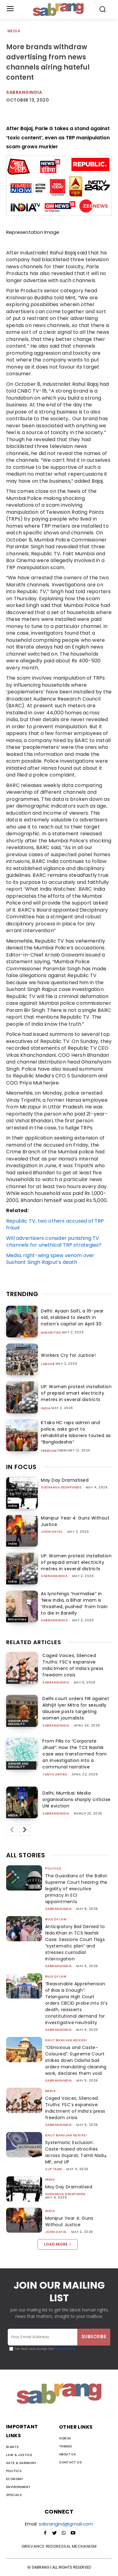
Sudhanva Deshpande (61, 1487)
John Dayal (52, 1531)
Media (14, 31)
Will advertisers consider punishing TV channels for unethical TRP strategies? (54, 1242)
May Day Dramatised (64, 1480)
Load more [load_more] (57, 2244)
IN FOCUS (21, 1467)
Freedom (49, 1450)
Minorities (51, 1332)
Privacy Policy (64, 2348)
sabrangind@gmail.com (66, 2524)
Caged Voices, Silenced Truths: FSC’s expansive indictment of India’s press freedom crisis (73, 1665)
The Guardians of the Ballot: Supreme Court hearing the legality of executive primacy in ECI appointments (76, 1889)
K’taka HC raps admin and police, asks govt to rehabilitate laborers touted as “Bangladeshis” (76, 1432)
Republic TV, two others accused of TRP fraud (55, 1224)
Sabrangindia (24, 92)
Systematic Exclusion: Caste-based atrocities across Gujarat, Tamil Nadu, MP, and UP (76, 2152)
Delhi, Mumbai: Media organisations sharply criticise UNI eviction (76, 1799)
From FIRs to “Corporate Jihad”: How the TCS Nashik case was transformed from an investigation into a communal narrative (74, 1754)
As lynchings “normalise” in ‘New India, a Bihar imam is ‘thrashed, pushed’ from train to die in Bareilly (74, 1603)
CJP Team (53, 2169)
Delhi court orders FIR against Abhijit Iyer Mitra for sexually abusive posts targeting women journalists (75, 1708)
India (46, 1408)
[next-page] (24, 1829)
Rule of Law (56, 1919)
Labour (48, 1364)
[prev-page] (11, 1829)
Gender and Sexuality (18, 1722)
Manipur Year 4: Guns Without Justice (69, 2221)
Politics (53, 1868)
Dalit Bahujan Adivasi (66, 2040)
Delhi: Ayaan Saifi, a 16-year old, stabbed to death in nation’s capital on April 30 (72, 1317)
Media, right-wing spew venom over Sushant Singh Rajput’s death (50, 1259)
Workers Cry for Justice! (68, 1355)
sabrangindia (54, 1576)
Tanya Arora (54, 1774)
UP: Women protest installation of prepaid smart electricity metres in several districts (76, 1393)
